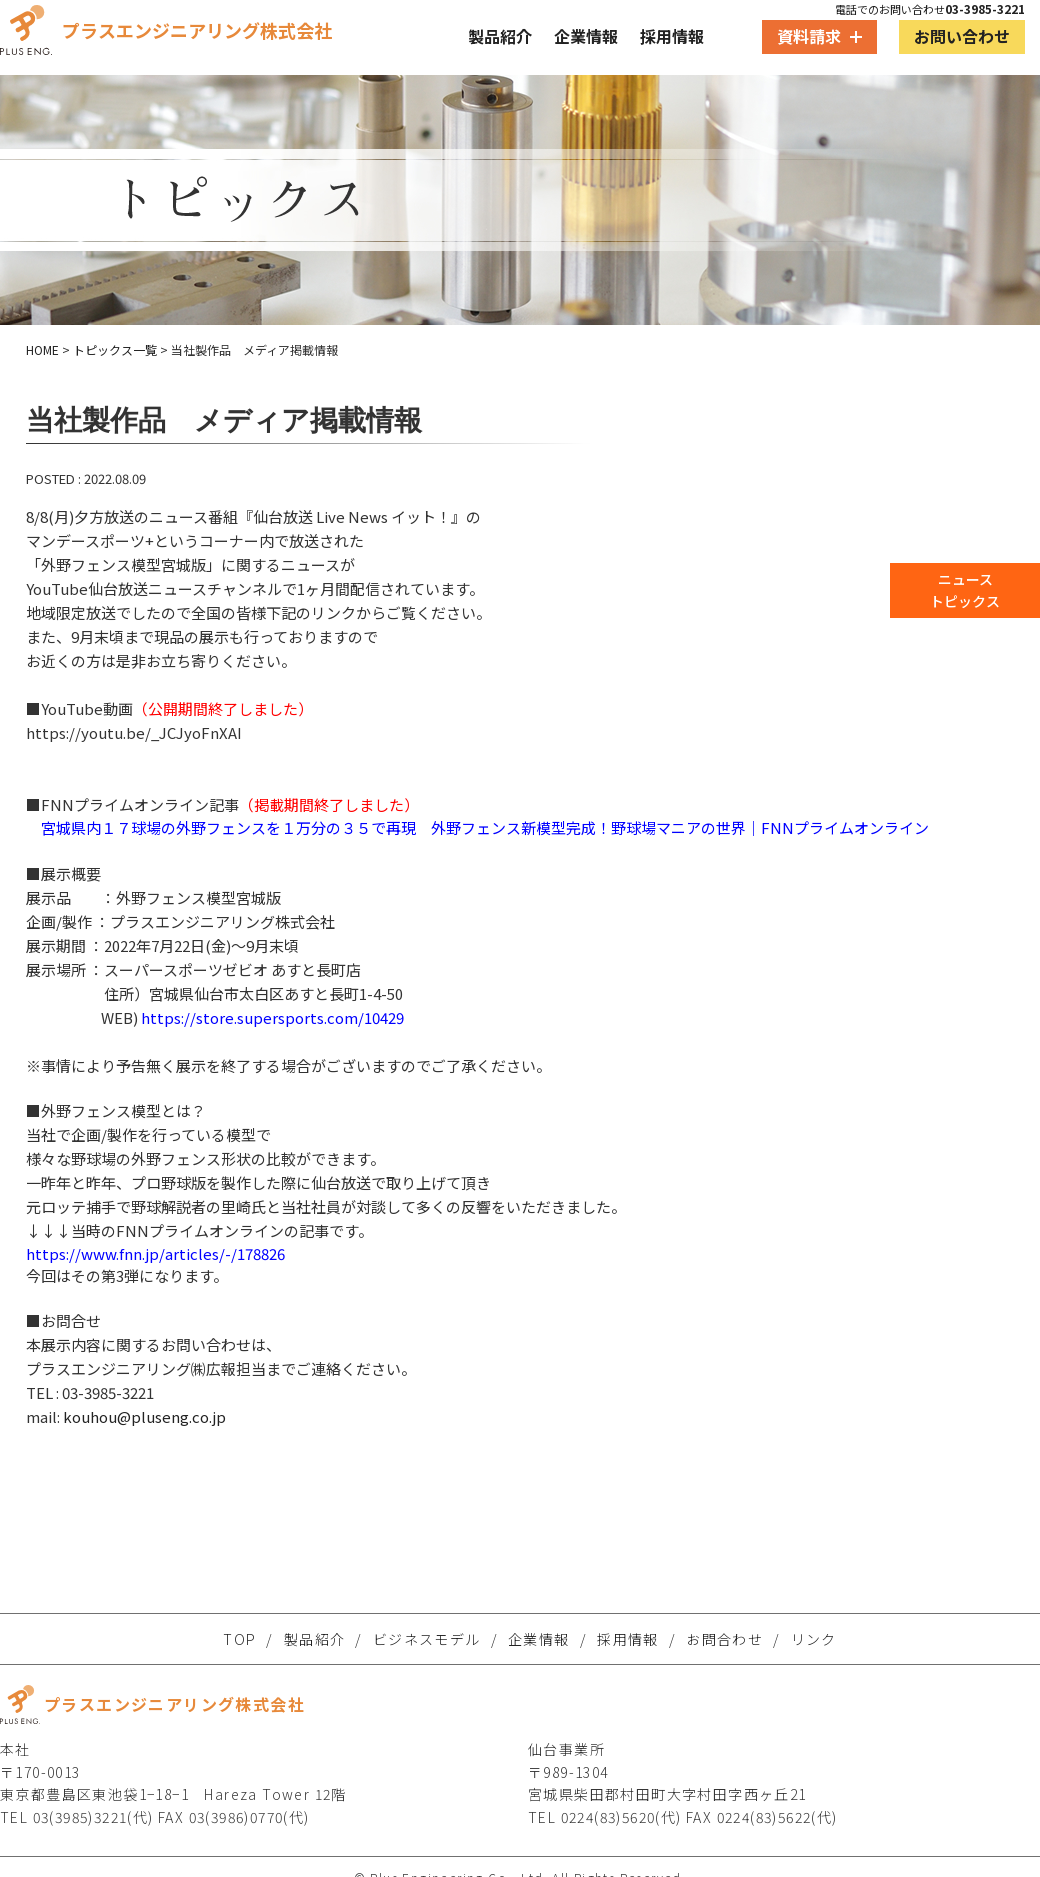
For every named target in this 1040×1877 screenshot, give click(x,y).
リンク (814, 1639)
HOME (42, 349)
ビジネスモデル (427, 1639)
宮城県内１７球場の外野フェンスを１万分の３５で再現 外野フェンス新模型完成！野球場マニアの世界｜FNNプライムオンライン (485, 827)
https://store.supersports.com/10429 (272, 1017)
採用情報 (672, 36)
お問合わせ (724, 1639)
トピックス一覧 (115, 349)
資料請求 (819, 36)
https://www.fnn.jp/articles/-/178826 (155, 1253)
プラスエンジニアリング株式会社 (166, 30)
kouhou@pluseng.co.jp (144, 1416)
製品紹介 (500, 36)
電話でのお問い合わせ (930, 9)
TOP (239, 1639)
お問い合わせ (962, 36)
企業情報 (586, 36)
